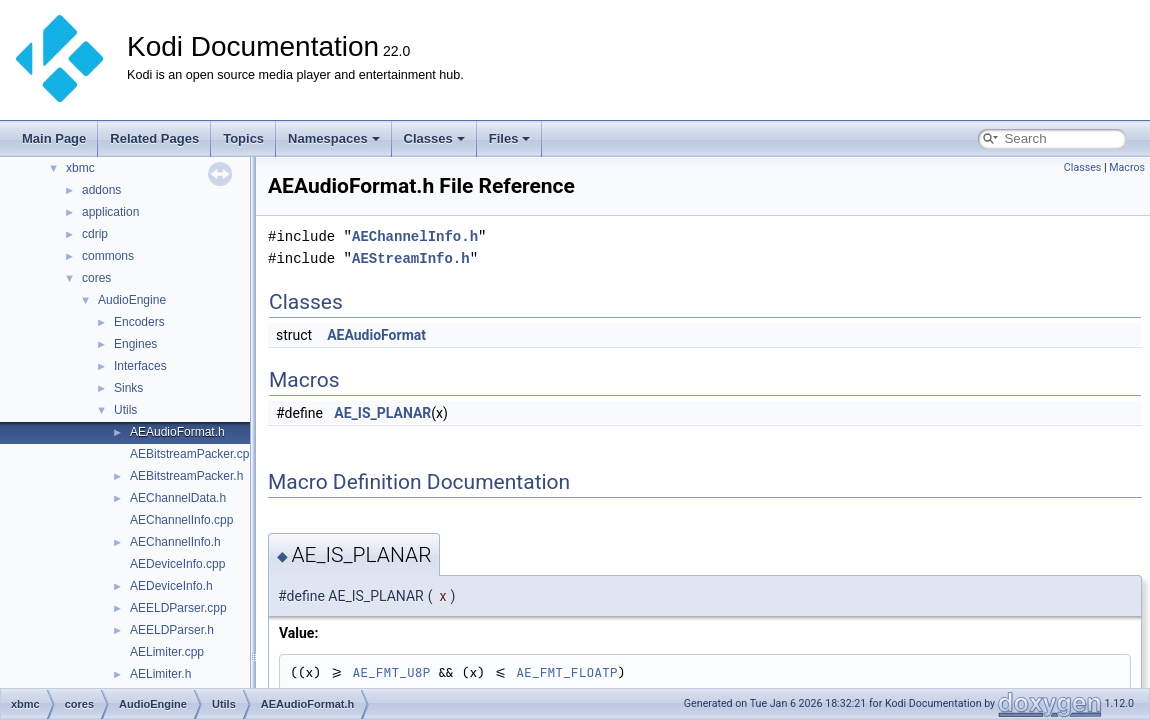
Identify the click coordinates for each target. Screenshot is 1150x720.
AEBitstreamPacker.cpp (193, 454)
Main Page (54, 138)
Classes (434, 138)
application (110, 212)
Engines (135, 344)
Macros (1127, 167)
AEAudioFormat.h (177, 432)
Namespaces (334, 138)
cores (96, 278)
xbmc (80, 168)
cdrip (95, 234)
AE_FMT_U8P (391, 672)
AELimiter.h (160, 674)
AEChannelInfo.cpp (181, 520)
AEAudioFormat (376, 335)
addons (101, 190)
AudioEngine (132, 300)
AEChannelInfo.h (175, 542)
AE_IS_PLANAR (382, 413)
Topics (243, 138)
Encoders (139, 322)
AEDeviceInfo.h (171, 586)
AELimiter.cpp (167, 652)
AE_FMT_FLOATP (566, 672)
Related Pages (154, 138)
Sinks (128, 388)
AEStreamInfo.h (411, 258)
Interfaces (140, 366)
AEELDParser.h (172, 630)
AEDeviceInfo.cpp (177, 564)
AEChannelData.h (178, 498)
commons (108, 256)
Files (510, 138)
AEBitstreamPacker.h (186, 476)
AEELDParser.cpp (178, 608)
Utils (125, 410)
